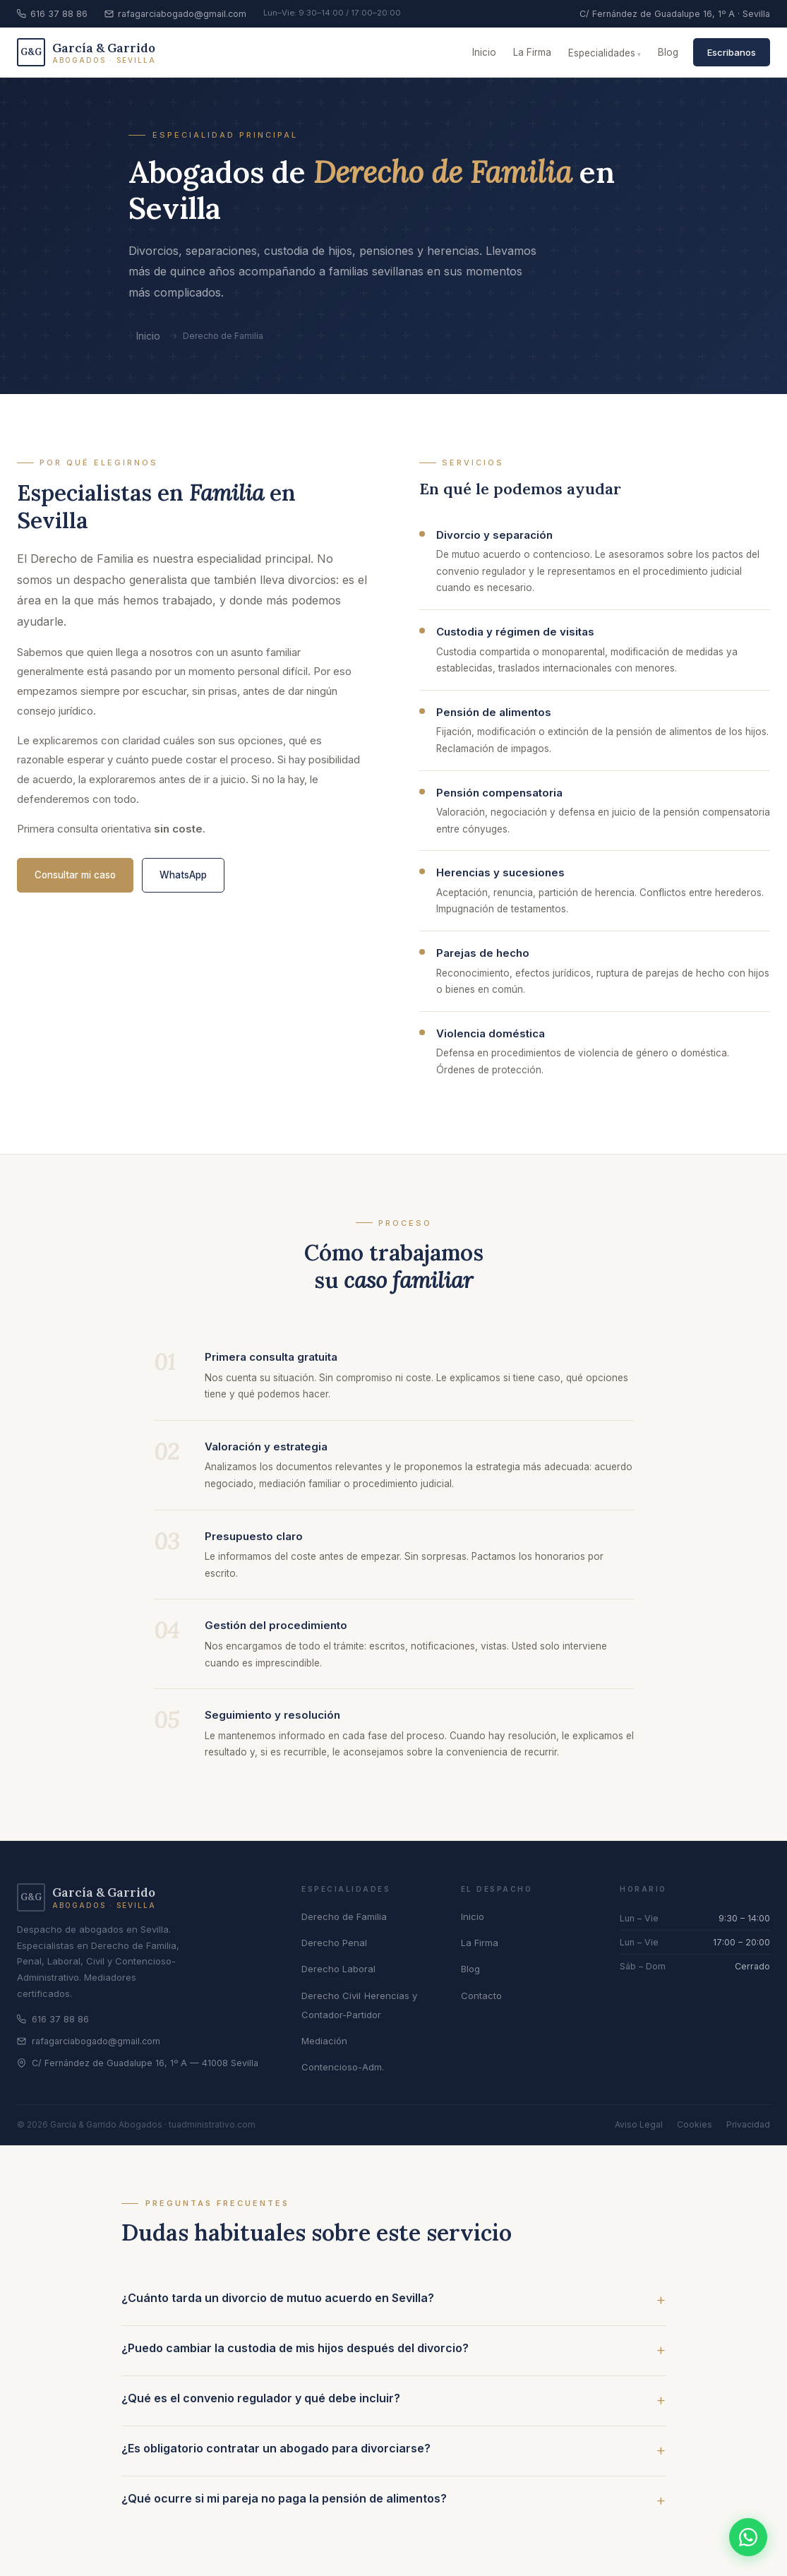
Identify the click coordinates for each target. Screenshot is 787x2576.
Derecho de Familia (344, 1916)
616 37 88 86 (52, 13)
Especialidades (601, 53)
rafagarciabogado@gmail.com (175, 13)
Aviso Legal (639, 2124)
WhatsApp (183, 875)
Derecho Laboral (338, 1968)
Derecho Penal (334, 1942)
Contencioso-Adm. (342, 2067)
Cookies (694, 2124)
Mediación (324, 2040)
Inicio (484, 52)
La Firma (532, 52)
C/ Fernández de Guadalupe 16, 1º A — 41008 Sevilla (137, 2063)
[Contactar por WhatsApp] (748, 2537)
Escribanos (731, 52)
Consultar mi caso (75, 875)
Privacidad (748, 2124)
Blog (668, 52)
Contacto (481, 1995)
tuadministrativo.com (212, 2124)
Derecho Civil (331, 1995)
